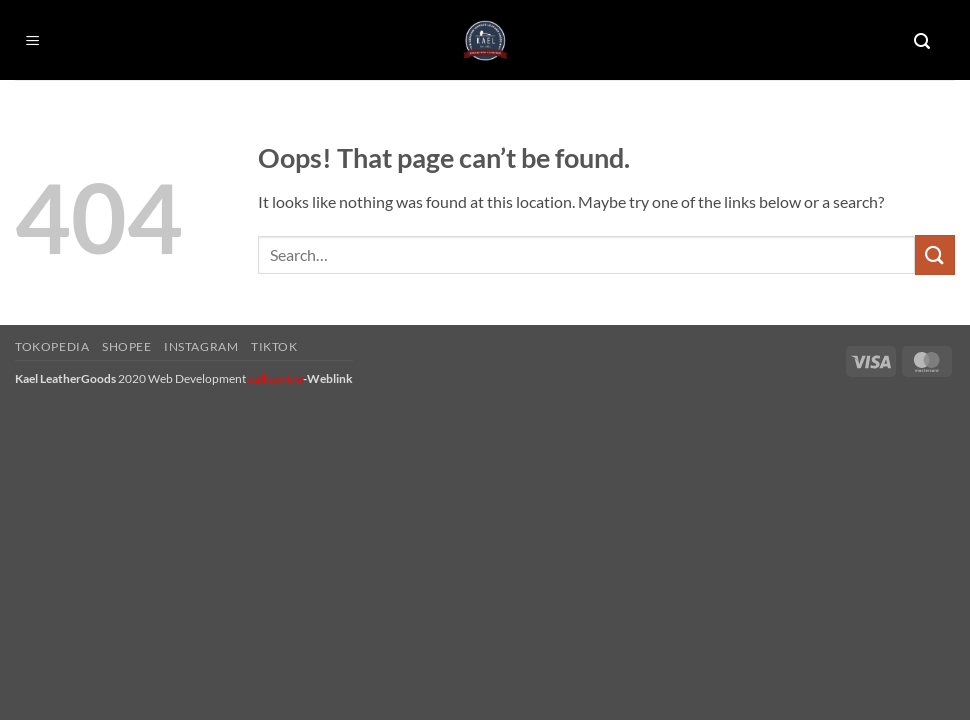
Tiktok (274, 346)
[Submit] (935, 254)
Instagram (201, 346)
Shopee (127, 346)
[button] (33, 41)
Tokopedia (52, 346)
